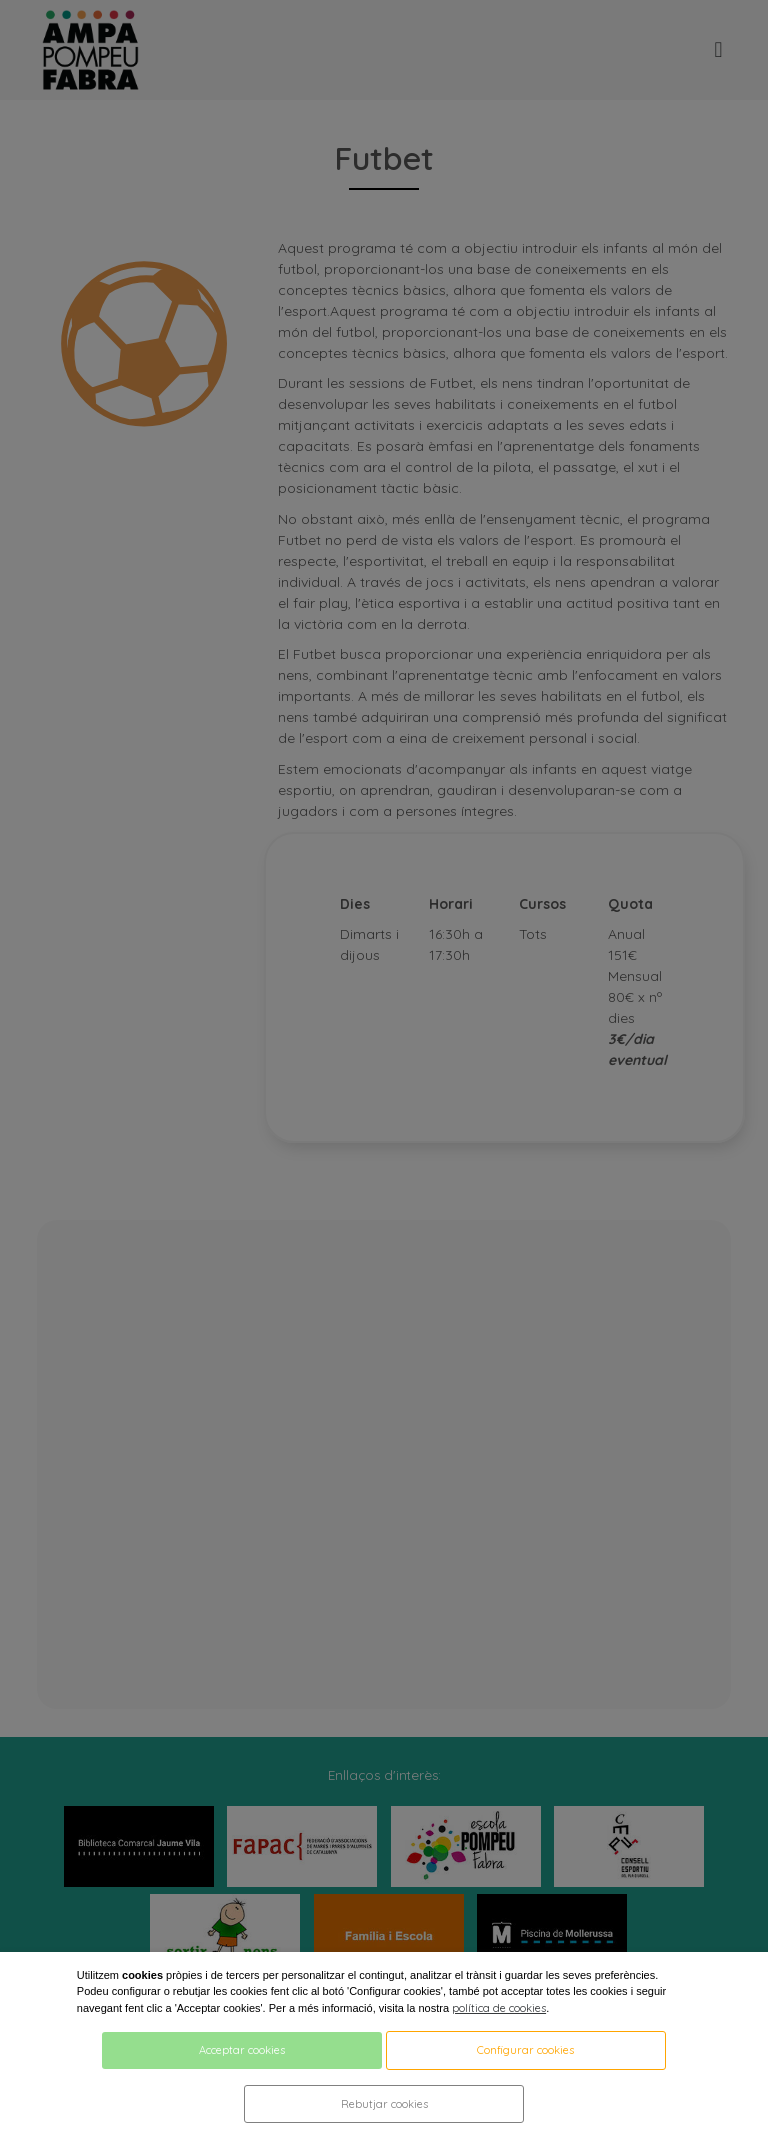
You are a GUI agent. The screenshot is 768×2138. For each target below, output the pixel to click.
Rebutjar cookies (384, 2104)
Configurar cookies (525, 2050)
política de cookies (499, 2008)
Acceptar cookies (242, 2050)
